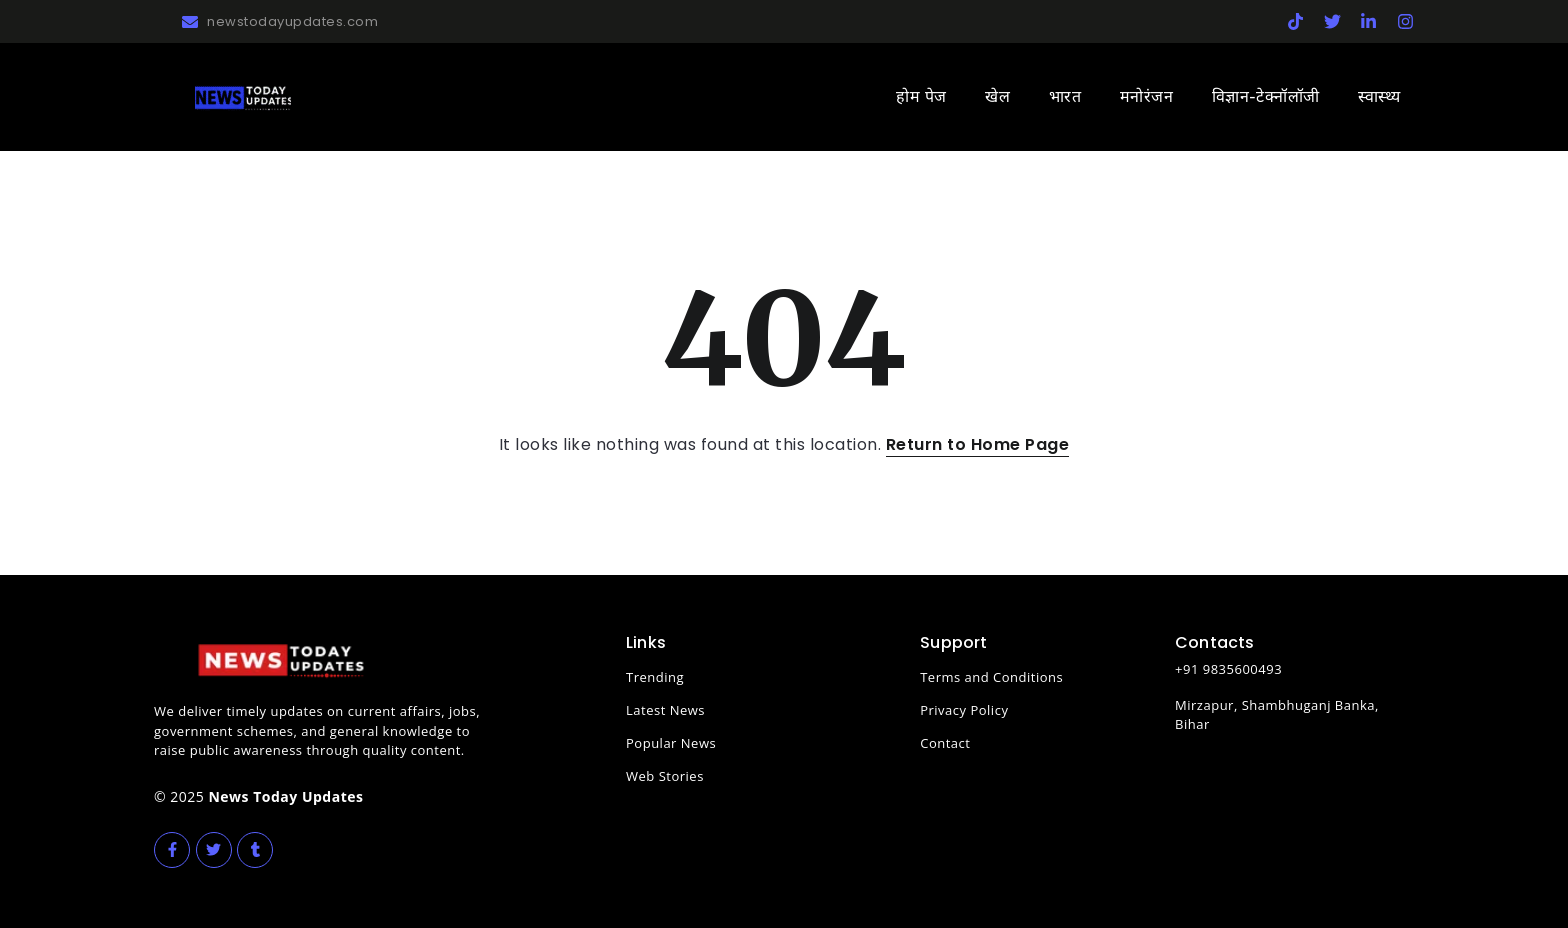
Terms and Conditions (991, 677)
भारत (1065, 96)
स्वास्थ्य (1379, 96)
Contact (945, 743)
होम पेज (921, 96)
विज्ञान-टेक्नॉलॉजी (1266, 96)
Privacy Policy (964, 710)
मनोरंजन (1147, 96)
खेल (997, 96)
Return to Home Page (978, 444)
